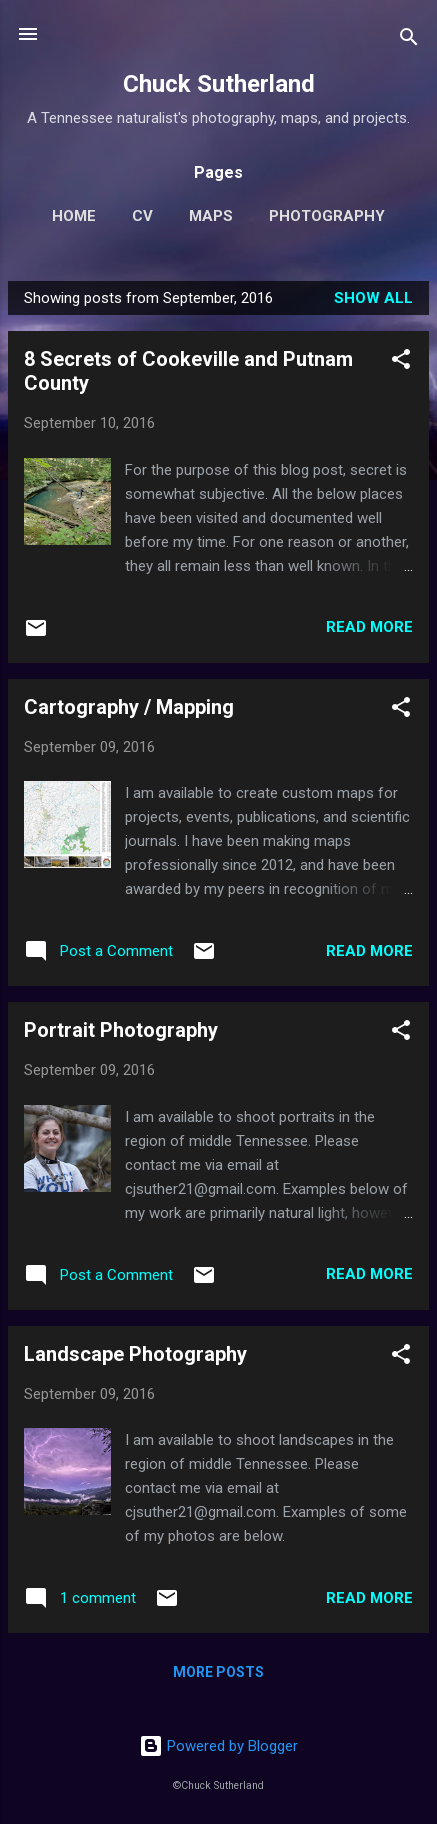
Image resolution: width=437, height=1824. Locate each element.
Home (74, 216)
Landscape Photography (135, 1354)
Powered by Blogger (218, 1746)
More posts (218, 1672)
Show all (373, 298)
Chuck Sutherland (219, 84)
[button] (401, 362)
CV (142, 216)
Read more (369, 627)
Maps (211, 216)
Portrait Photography (121, 1030)
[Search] (409, 40)
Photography (327, 216)
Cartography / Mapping (129, 707)
